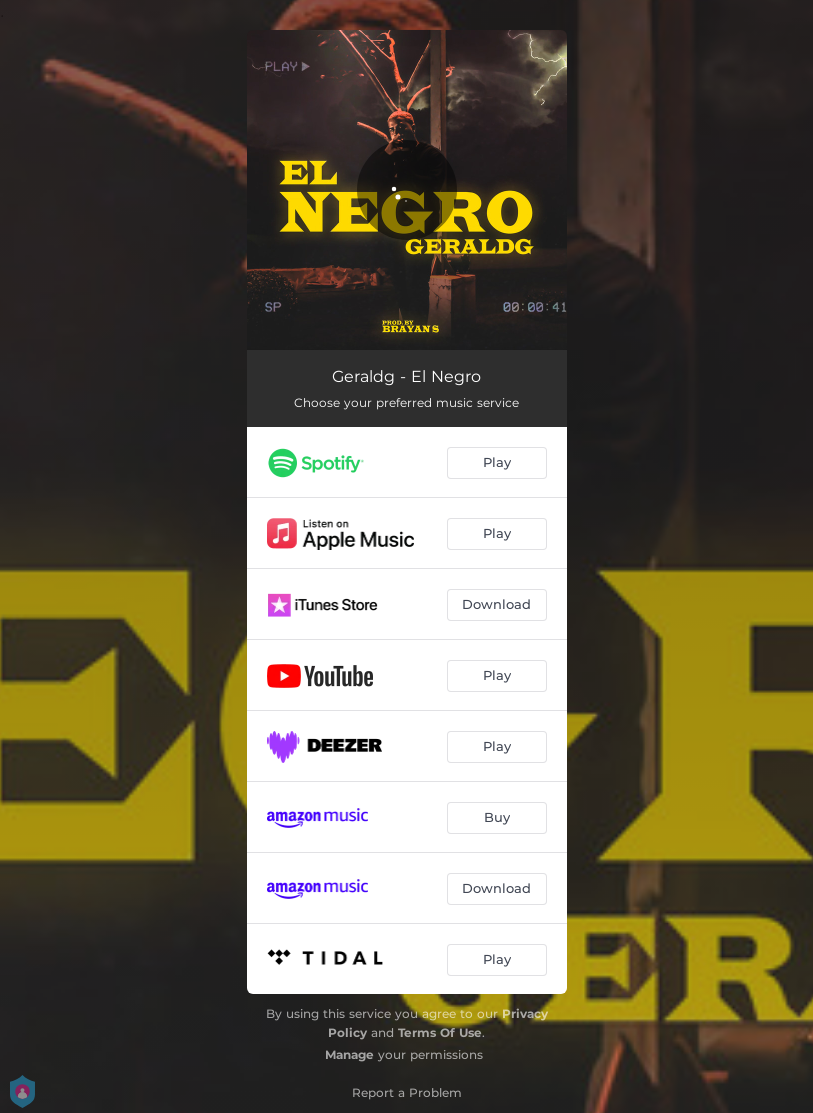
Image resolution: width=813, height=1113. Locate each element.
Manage (349, 1054)
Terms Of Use (440, 1032)
